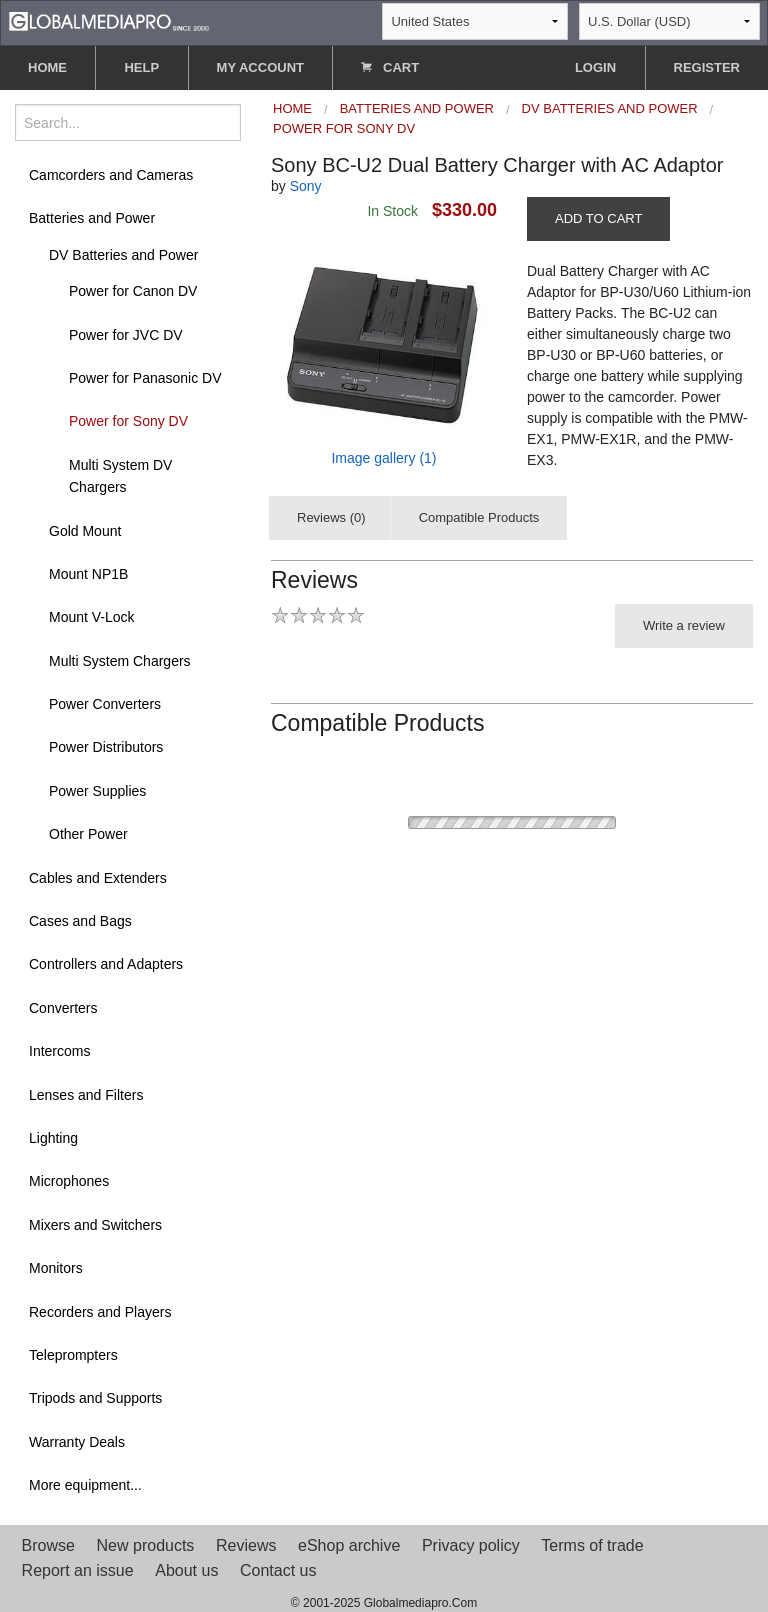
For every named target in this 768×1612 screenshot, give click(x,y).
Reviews (246, 1545)
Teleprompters (73, 1355)
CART (390, 67)
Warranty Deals (77, 1442)
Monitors (56, 1268)
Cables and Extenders (98, 878)
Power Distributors (106, 747)
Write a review (684, 625)
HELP (141, 67)
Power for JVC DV (126, 335)
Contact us (278, 1570)
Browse (48, 1545)
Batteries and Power (92, 218)
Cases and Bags (80, 921)
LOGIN (595, 67)
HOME (47, 67)
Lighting (53, 1138)
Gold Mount (85, 531)
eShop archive (349, 1545)
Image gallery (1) (383, 458)
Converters (63, 1008)
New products (146, 1545)
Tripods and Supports (95, 1398)
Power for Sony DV (128, 421)
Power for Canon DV (133, 291)
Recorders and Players (100, 1312)
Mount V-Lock (92, 617)
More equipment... (85, 1485)
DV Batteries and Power (123, 255)
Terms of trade (592, 1545)
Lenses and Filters (86, 1095)
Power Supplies (97, 791)
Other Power (88, 834)
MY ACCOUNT (260, 67)
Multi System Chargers (120, 661)
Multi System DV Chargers (120, 476)
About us (186, 1570)
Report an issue (78, 1570)
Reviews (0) (331, 517)
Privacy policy (471, 1545)
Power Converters (105, 704)
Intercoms (59, 1051)
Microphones (69, 1181)
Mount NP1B (88, 574)
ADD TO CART (598, 218)
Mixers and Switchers (95, 1225)
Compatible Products (479, 517)
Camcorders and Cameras (111, 175)
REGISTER (707, 67)
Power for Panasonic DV (145, 378)
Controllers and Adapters (106, 964)
